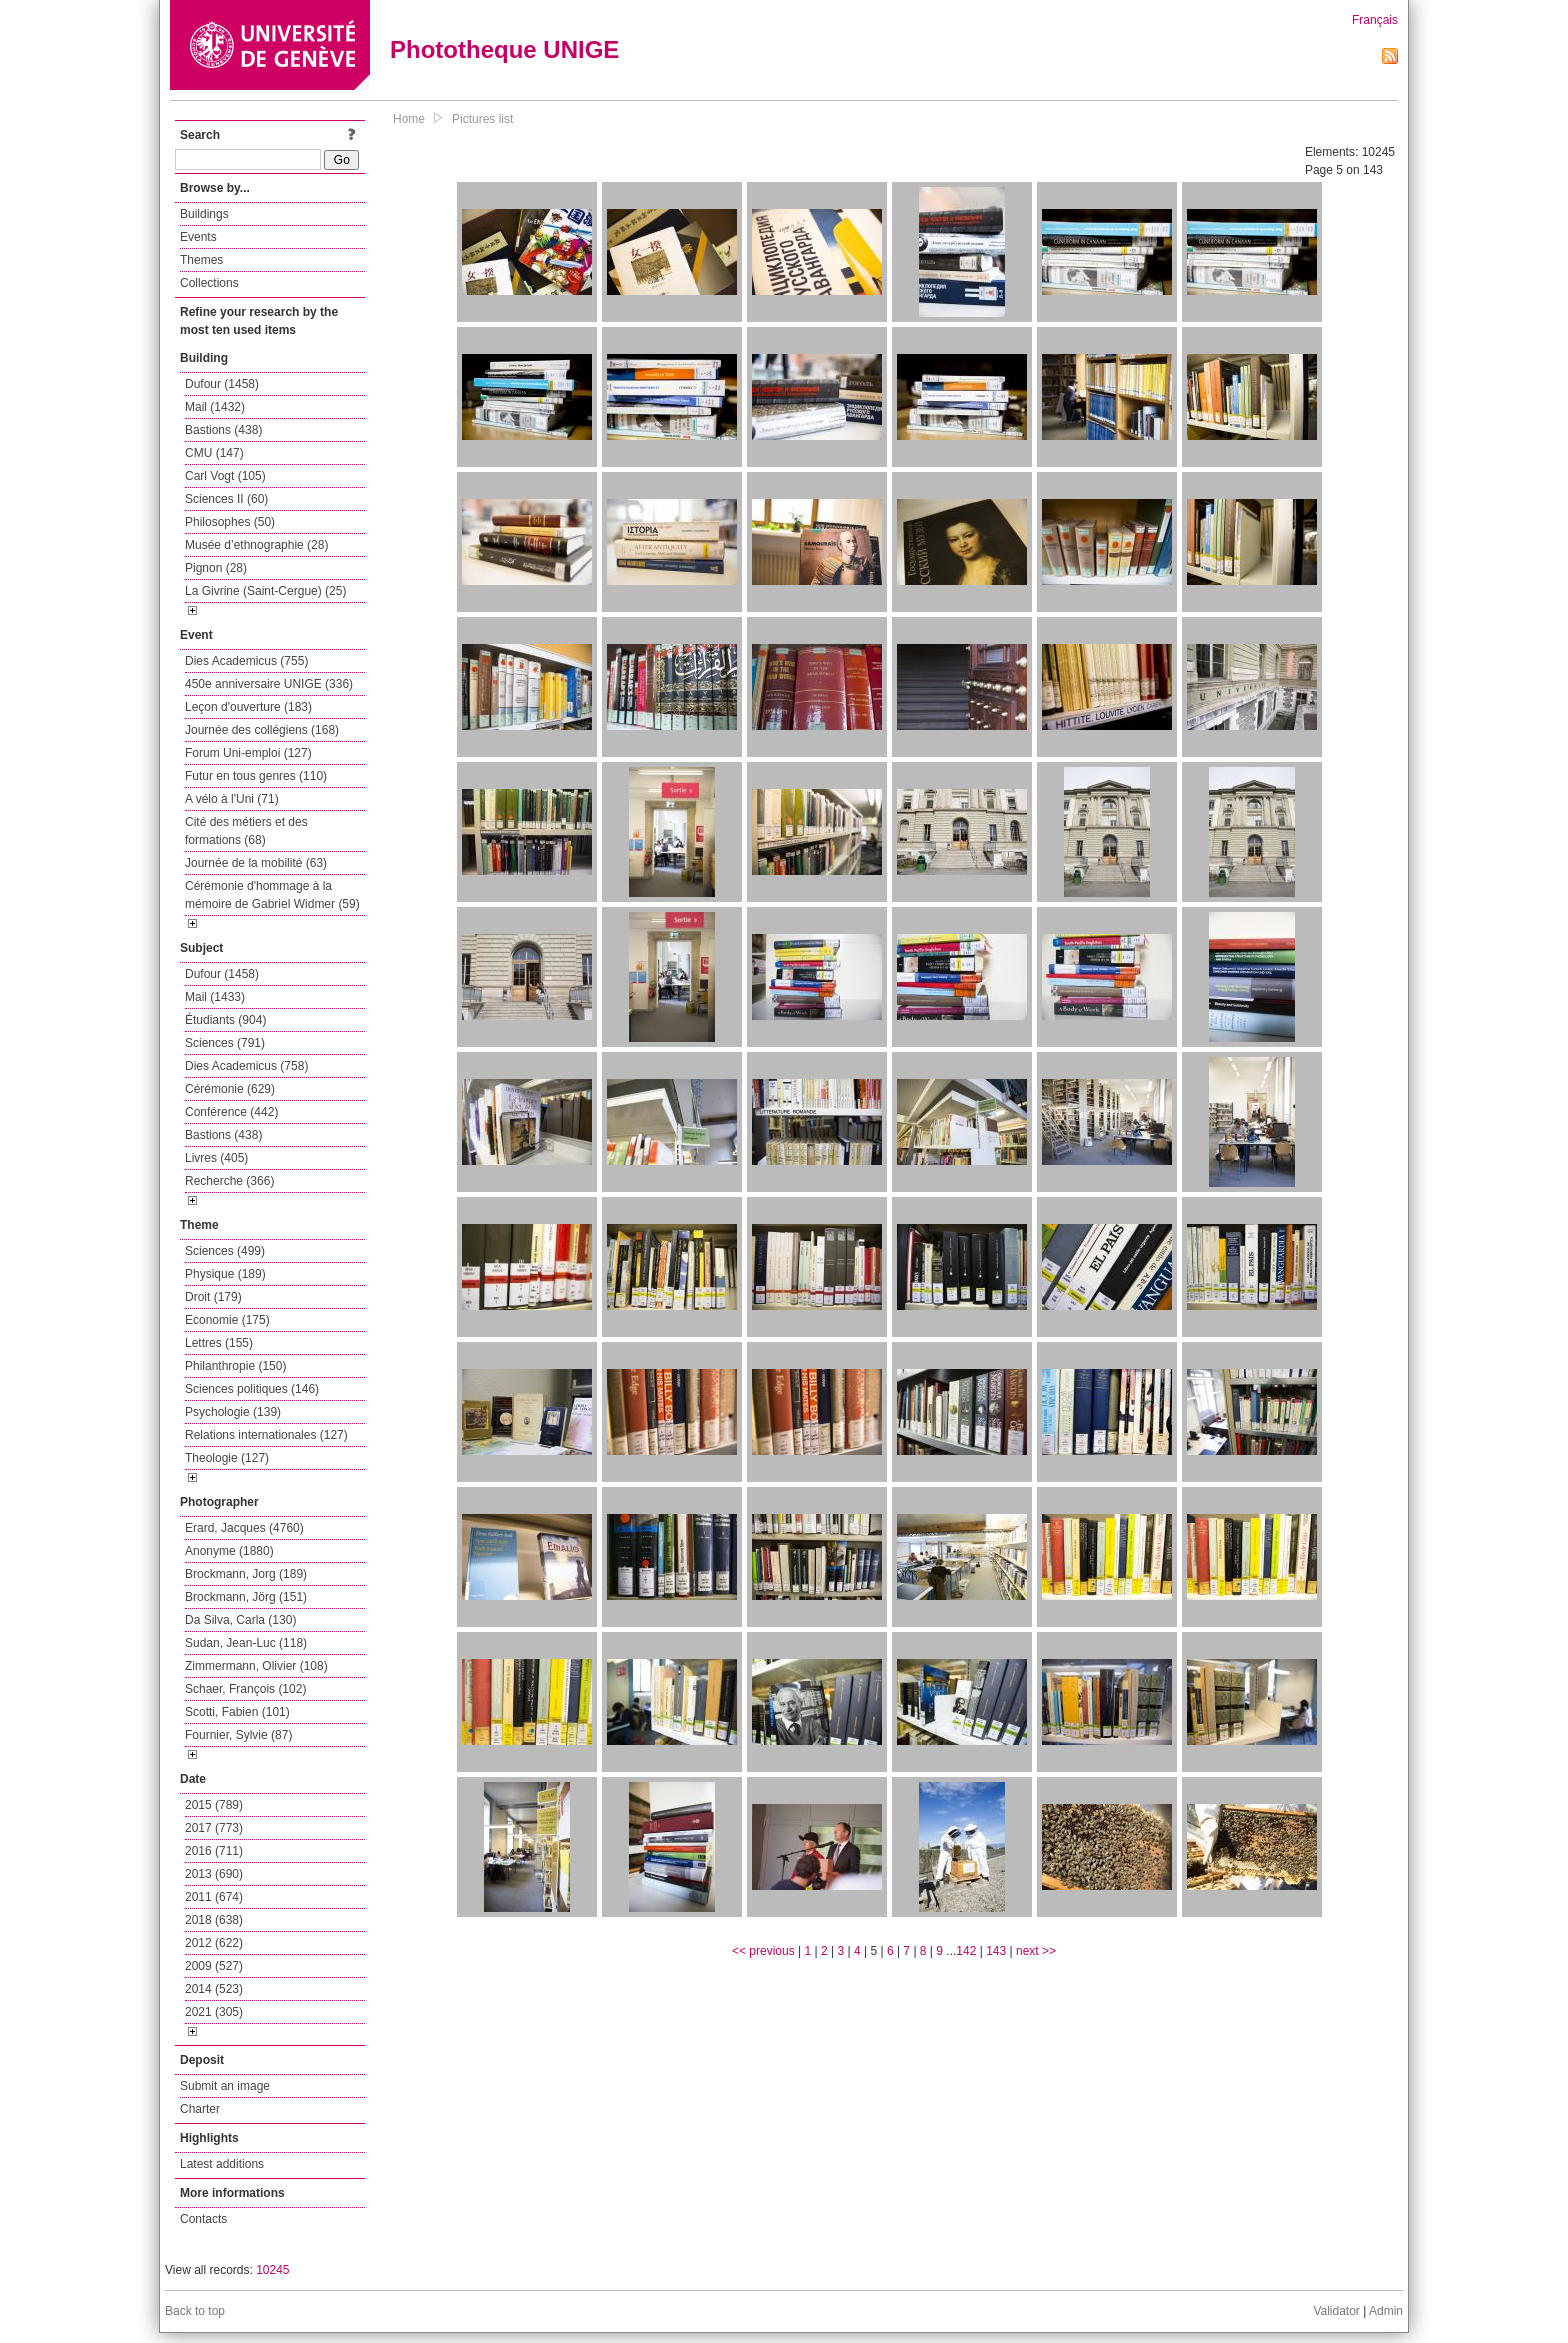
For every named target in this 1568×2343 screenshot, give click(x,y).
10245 (272, 2270)
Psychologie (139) (233, 1412)
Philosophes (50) (230, 522)
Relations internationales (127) (266, 1435)
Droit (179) (213, 1297)
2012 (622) (214, 1943)
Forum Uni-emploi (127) (248, 753)
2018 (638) (214, 1920)
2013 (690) (214, 1874)
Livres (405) (216, 1158)
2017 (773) (214, 1828)
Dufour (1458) (222, 384)
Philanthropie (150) (235, 1366)
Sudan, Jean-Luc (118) (246, 1643)
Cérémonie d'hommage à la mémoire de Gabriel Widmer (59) (272, 895)
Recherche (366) (229, 1181)
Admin (1386, 2311)
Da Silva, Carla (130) (240, 1620)
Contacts (203, 2219)
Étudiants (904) (225, 1020)
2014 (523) (214, 1989)
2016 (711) (214, 1851)
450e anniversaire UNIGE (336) (269, 684)
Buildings (204, 214)
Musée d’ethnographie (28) (256, 545)
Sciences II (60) (226, 499)
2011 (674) (214, 1897)
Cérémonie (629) (230, 1089)
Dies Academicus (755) (246, 661)
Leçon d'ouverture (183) (248, 707)
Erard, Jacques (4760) (244, 1528)
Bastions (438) (223, 430)
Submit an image (225, 2086)
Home (409, 119)
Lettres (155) (219, 1343)
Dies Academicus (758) (246, 1066)
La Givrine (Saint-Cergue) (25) (265, 591)
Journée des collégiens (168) (262, 730)
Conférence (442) (231, 1112)
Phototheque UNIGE (504, 49)
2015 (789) (214, 1805)
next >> (1036, 1951)
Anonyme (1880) (229, 1551)
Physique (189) (225, 1274)
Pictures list (482, 119)
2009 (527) (214, 1966)
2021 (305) (214, 2012)
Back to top (195, 2311)
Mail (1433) (215, 997)
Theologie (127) (227, 1458)
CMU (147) (214, 453)
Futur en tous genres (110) (256, 776)
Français (1375, 20)
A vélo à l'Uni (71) (232, 799)
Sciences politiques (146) (252, 1389)
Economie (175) (227, 1320)
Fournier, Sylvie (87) (238, 1735)
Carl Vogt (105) (225, 476)
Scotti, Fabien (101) (237, 1712)
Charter (200, 2109)
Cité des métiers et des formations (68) (246, 831)
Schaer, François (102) (245, 1689)
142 (966, 1951)
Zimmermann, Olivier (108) (256, 1666)
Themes (201, 260)
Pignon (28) (216, 568)
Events (198, 237)
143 (996, 1951)
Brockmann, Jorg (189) (246, 1574)
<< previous (763, 1951)
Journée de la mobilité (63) (256, 863)
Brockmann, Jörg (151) (246, 1597)
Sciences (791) (225, 1043)
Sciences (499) (225, 1251)
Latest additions (222, 2164)
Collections (209, 283)
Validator (1336, 2311)
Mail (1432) (215, 407)
